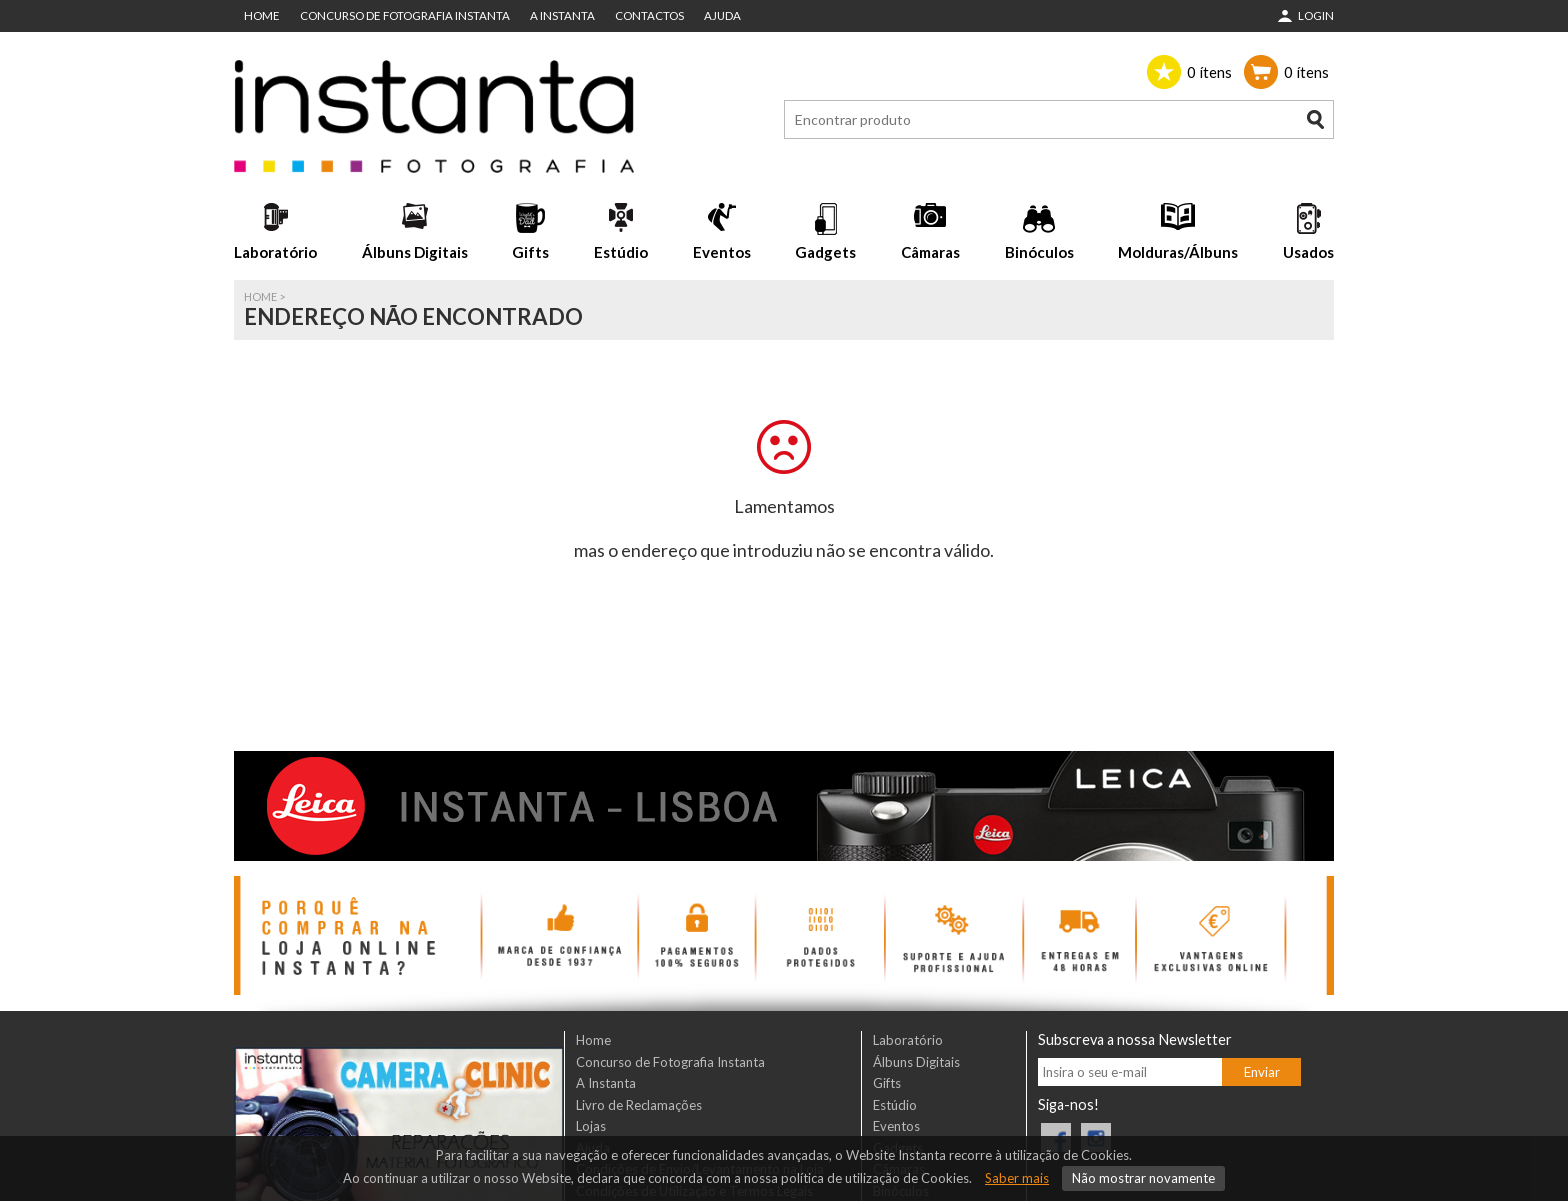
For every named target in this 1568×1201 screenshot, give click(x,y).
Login (1316, 15)
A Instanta (562, 15)
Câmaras (930, 252)
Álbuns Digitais (415, 252)
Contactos (649, 15)
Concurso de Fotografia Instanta (405, 15)
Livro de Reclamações (639, 1105)
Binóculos (1039, 252)
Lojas (591, 1126)
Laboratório (275, 252)
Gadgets (825, 252)
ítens (1209, 72)
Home (262, 15)
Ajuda (722, 15)
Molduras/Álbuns (1178, 252)
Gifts (530, 252)
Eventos (722, 252)
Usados (1308, 252)
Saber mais (1017, 1178)
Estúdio (621, 252)
